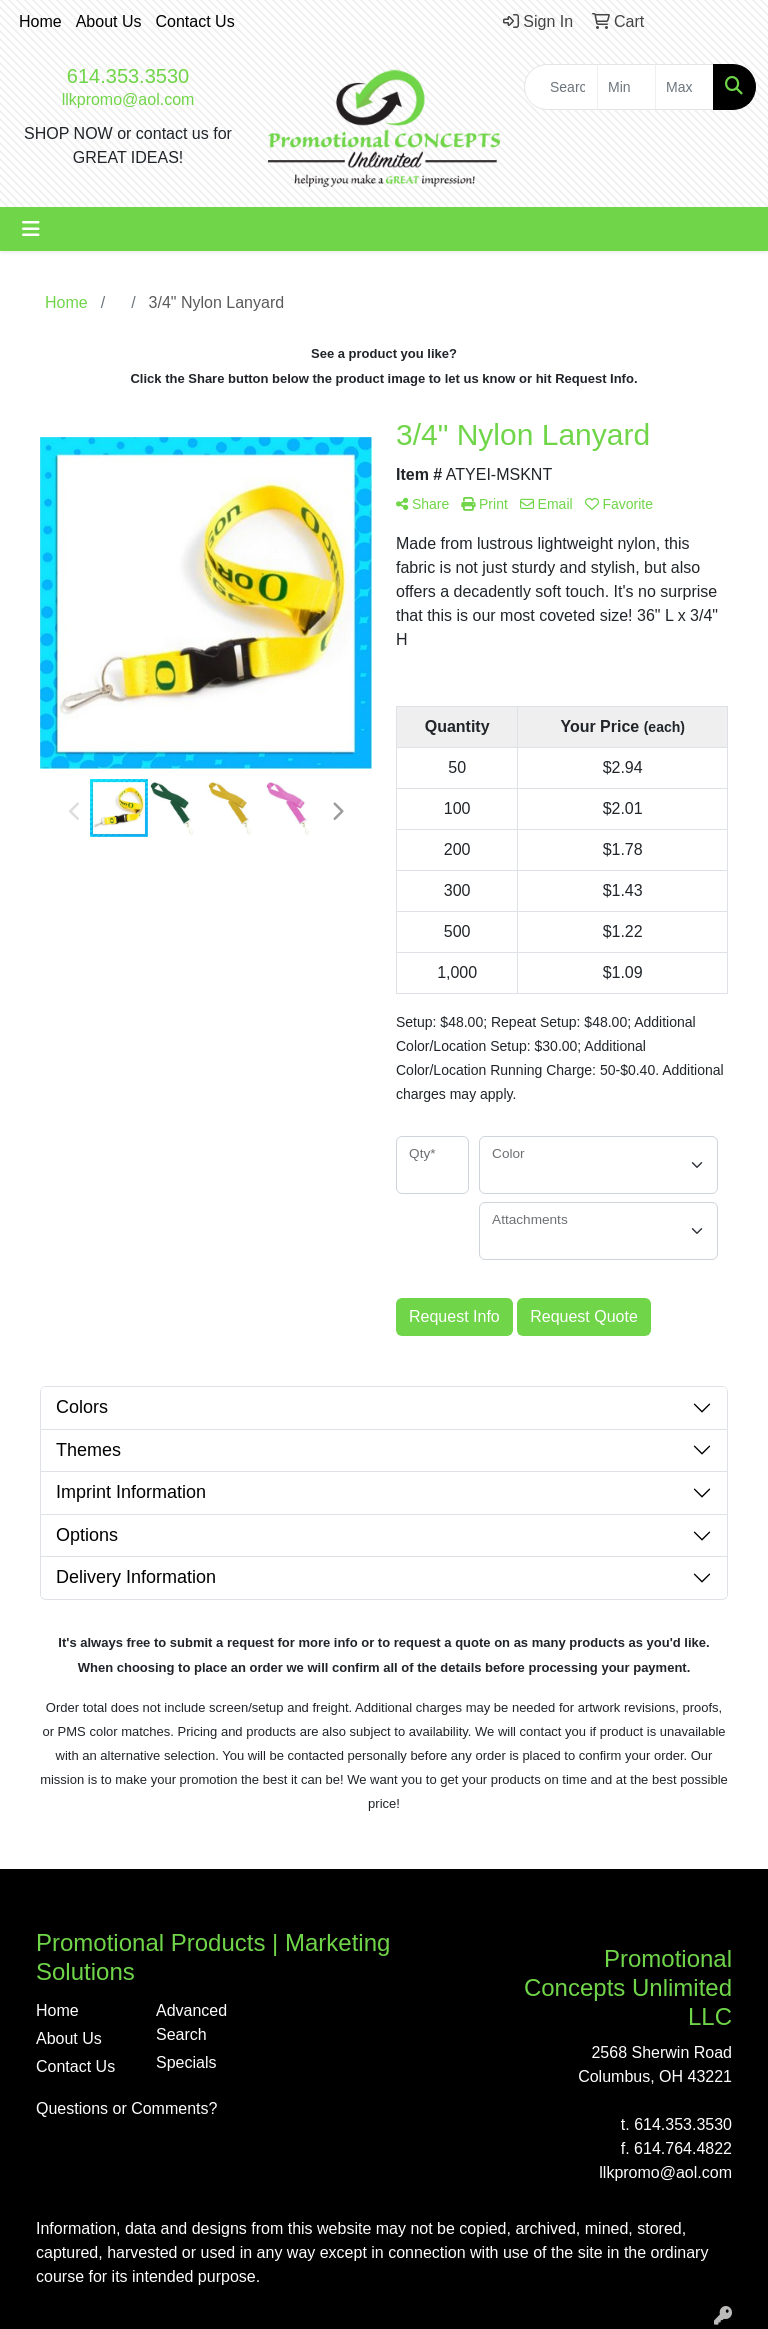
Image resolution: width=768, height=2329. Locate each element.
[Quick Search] (561, 87)
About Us (109, 21)
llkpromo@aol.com (128, 99)
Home (40, 21)
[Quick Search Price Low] (626, 87)
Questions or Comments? (126, 2108)
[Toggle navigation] (31, 229)
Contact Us (195, 21)
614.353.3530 (128, 76)
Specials (186, 2062)
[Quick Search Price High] (684, 87)
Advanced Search (191, 2022)
